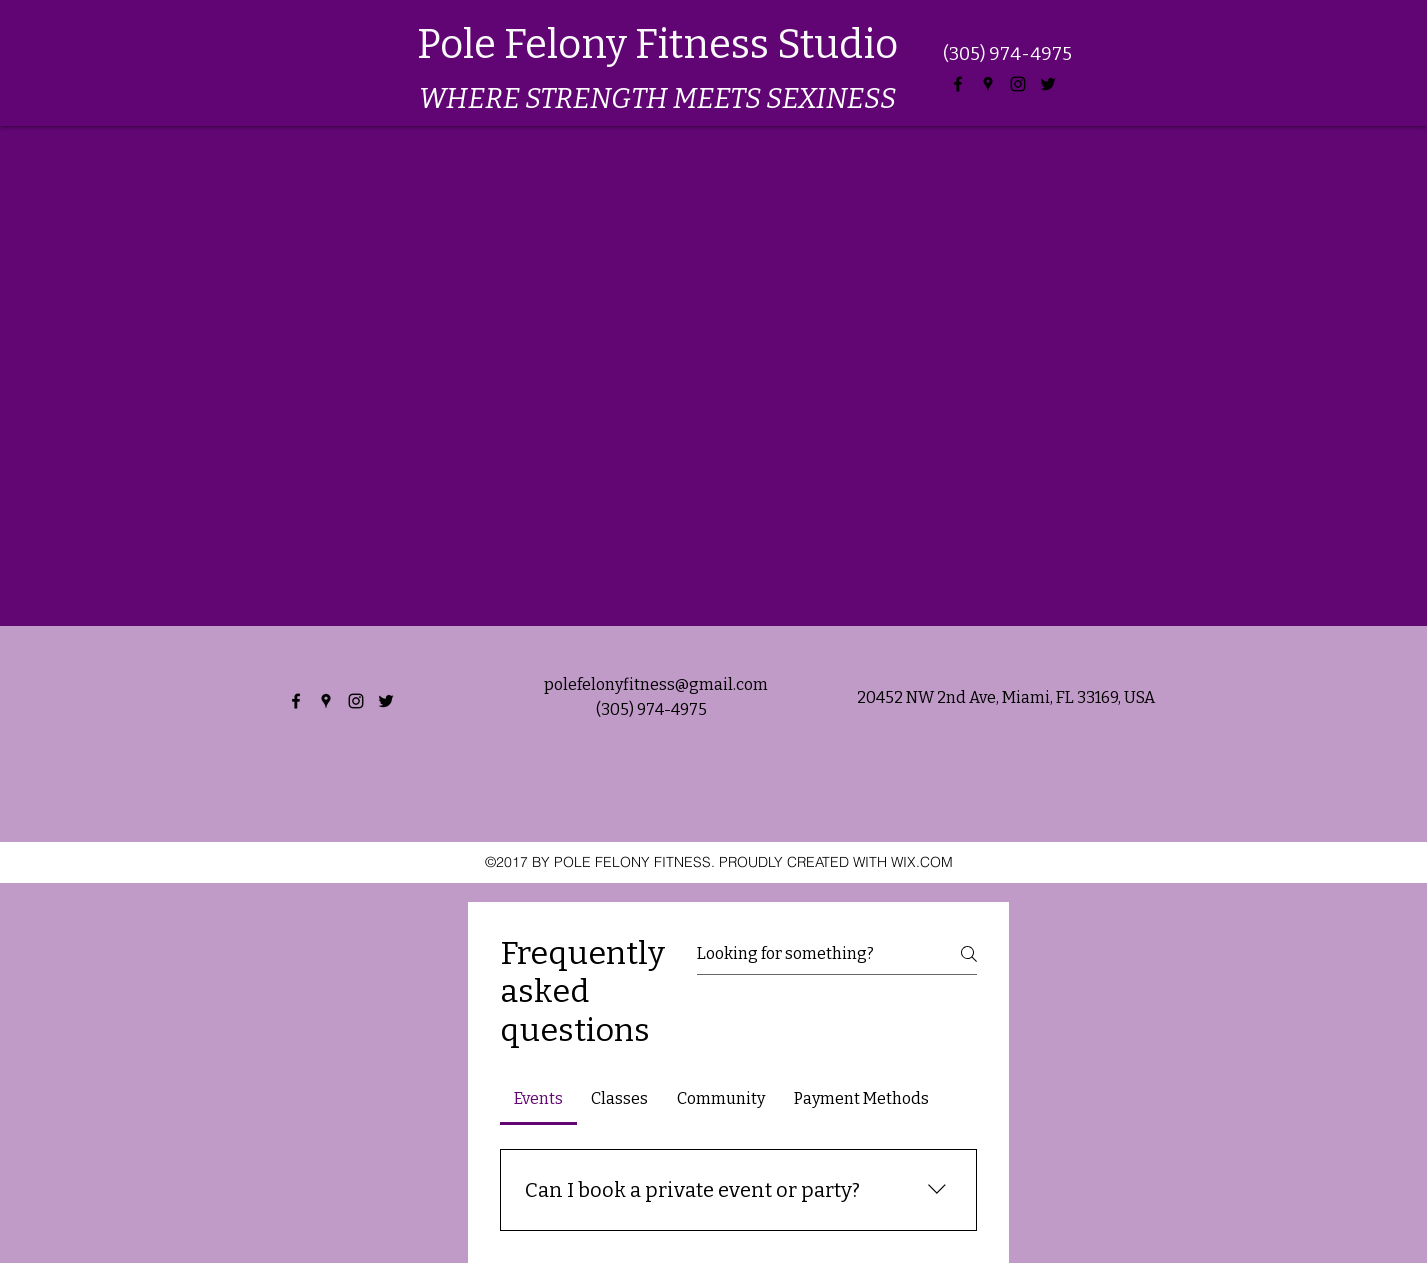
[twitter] (1048, 84)
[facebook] (958, 84)
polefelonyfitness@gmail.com (656, 684)
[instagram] (1018, 84)
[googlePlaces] (988, 84)
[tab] (539, 1099)
